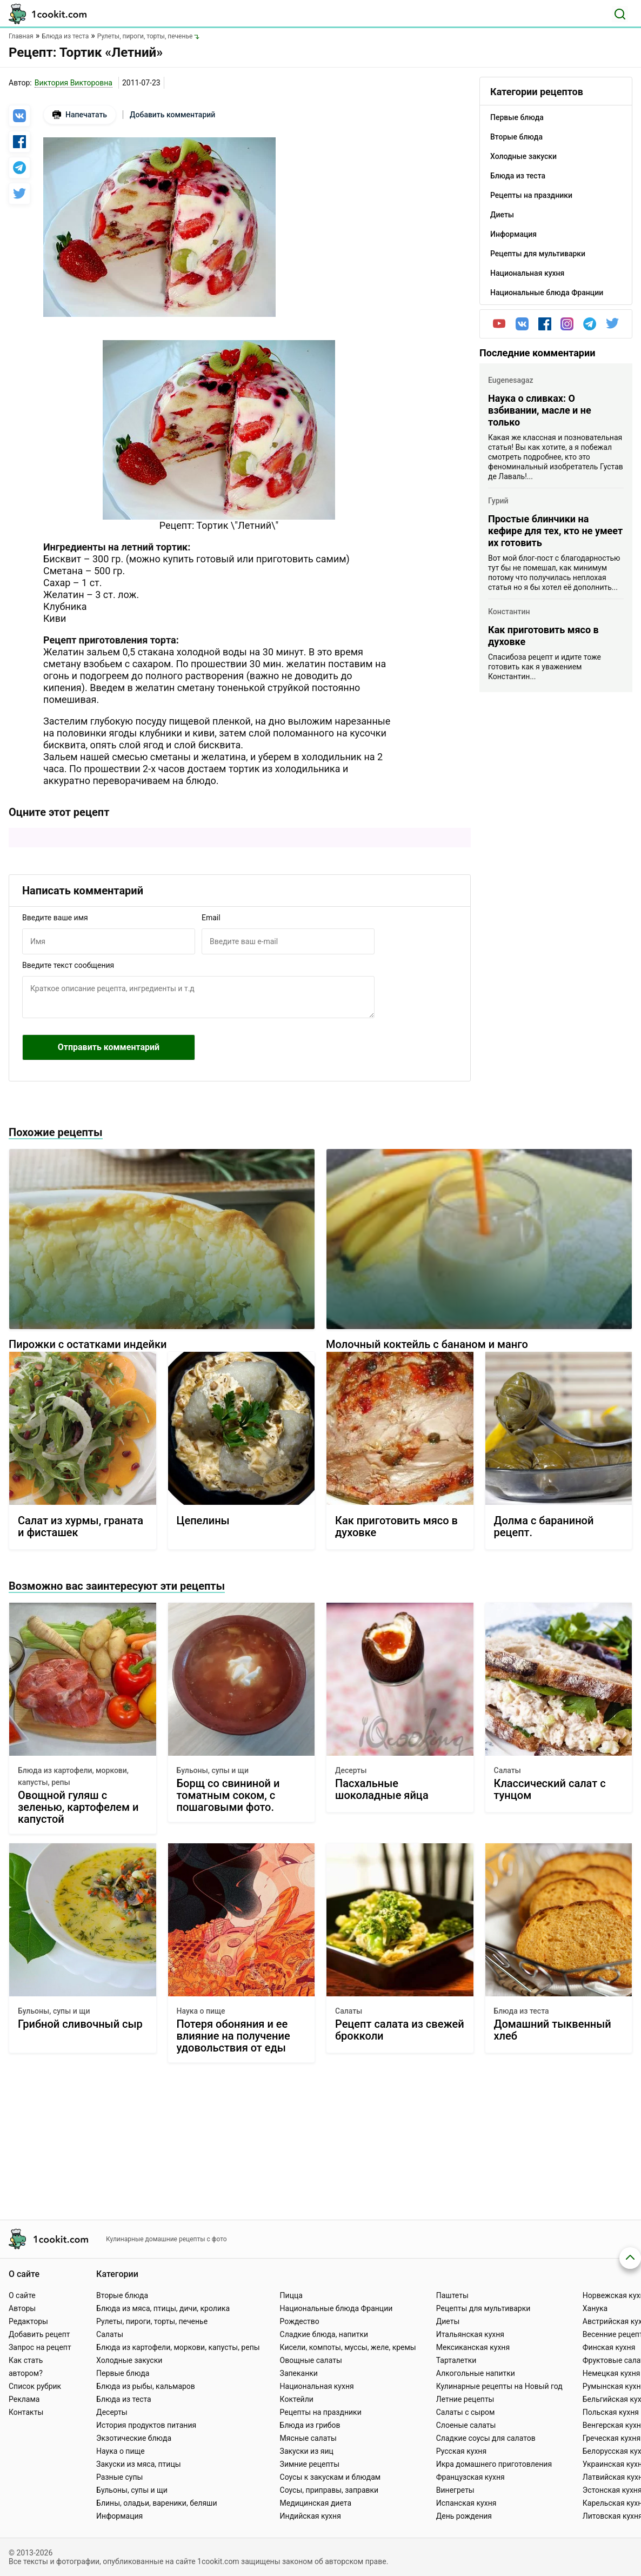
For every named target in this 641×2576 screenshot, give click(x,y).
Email (211, 917)
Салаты (507, 1770)
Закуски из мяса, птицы (138, 2464)
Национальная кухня (317, 2386)
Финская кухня (609, 2347)
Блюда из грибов (310, 2425)
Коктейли (296, 2399)
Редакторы (28, 2321)
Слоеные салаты (466, 2425)
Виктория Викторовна (73, 82)
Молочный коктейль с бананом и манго (427, 1344)
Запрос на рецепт (40, 2347)
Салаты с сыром (465, 2412)
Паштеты (452, 2295)
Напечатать (79, 114)
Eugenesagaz (510, 380)
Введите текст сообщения (68, 965)
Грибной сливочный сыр (80, 2024)
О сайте (22, 2295)
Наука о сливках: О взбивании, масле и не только (539, 410)
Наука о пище (201, 2011)
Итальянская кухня (470, 2334)
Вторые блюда (122, 2295)
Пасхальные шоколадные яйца (382, 1789)
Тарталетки (456, 2360)
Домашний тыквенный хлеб (552, 2030)
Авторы (22, 2308)
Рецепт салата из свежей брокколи (399, 2030)
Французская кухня (470, 2477)
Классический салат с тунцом (550, 1789)
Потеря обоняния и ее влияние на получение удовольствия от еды (233, 2036)
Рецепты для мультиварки (483, 2308)
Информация (119, 2516)
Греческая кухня (611, 2438)
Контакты (26, 2412)
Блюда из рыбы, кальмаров (145, 2386)
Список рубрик (35, 2386)
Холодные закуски (129, 2360)
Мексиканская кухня (473, 2347)
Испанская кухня (466, 2503)
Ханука (595, 2308)
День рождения (464, 2516)
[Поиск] (620, 14)
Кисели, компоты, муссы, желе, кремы (348, 2347)
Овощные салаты (311, 2360)
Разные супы (119, 2477)
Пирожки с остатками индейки (87, 1344)
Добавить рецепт (39, 2334)
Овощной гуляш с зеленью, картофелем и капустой (78, 1807)
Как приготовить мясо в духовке (543, 635)
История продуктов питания (146, 2425)
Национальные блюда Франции (336, 2308)
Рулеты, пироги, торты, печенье (152, 2321)
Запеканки (299, 2373)
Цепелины (203, 1521)
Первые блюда (122, 2373)
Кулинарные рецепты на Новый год (499, 2386)
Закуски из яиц (306, 2451)
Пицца (291, 2295)
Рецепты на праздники (321, 2412)
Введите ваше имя (55, 917)
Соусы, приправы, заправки (329, 2490)
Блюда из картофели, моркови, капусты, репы (73, 1776)
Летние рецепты (465, 2399)
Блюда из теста (521, 2011)
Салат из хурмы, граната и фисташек (80, 1527)
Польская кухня (611, 2412)
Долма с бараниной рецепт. (544, 1527)
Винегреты (455, 2490)
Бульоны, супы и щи (213, 1770)
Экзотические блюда (133, 2438)
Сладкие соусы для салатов (486, 2438)
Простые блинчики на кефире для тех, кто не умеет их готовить (555, 530)
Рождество (299, 2321)
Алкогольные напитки (475, 2373)
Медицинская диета (315, 2503)
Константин (509, 611)
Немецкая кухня (611, 2373)
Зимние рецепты (310, 2464)
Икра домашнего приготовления (494, 2464)
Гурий (498, 500)
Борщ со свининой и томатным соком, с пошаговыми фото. (228, 1795)
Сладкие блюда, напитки (324, 2334)
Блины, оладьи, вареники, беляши (156, 2503)
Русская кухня (461, 2451)
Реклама (24, 2399)
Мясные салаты (308, 2438)
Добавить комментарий (172, 114)
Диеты (448, 2321)
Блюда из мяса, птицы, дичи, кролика (163, 2308)
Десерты (350, 1770)
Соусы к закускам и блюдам (330, 2477)
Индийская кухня (310, 2516)
